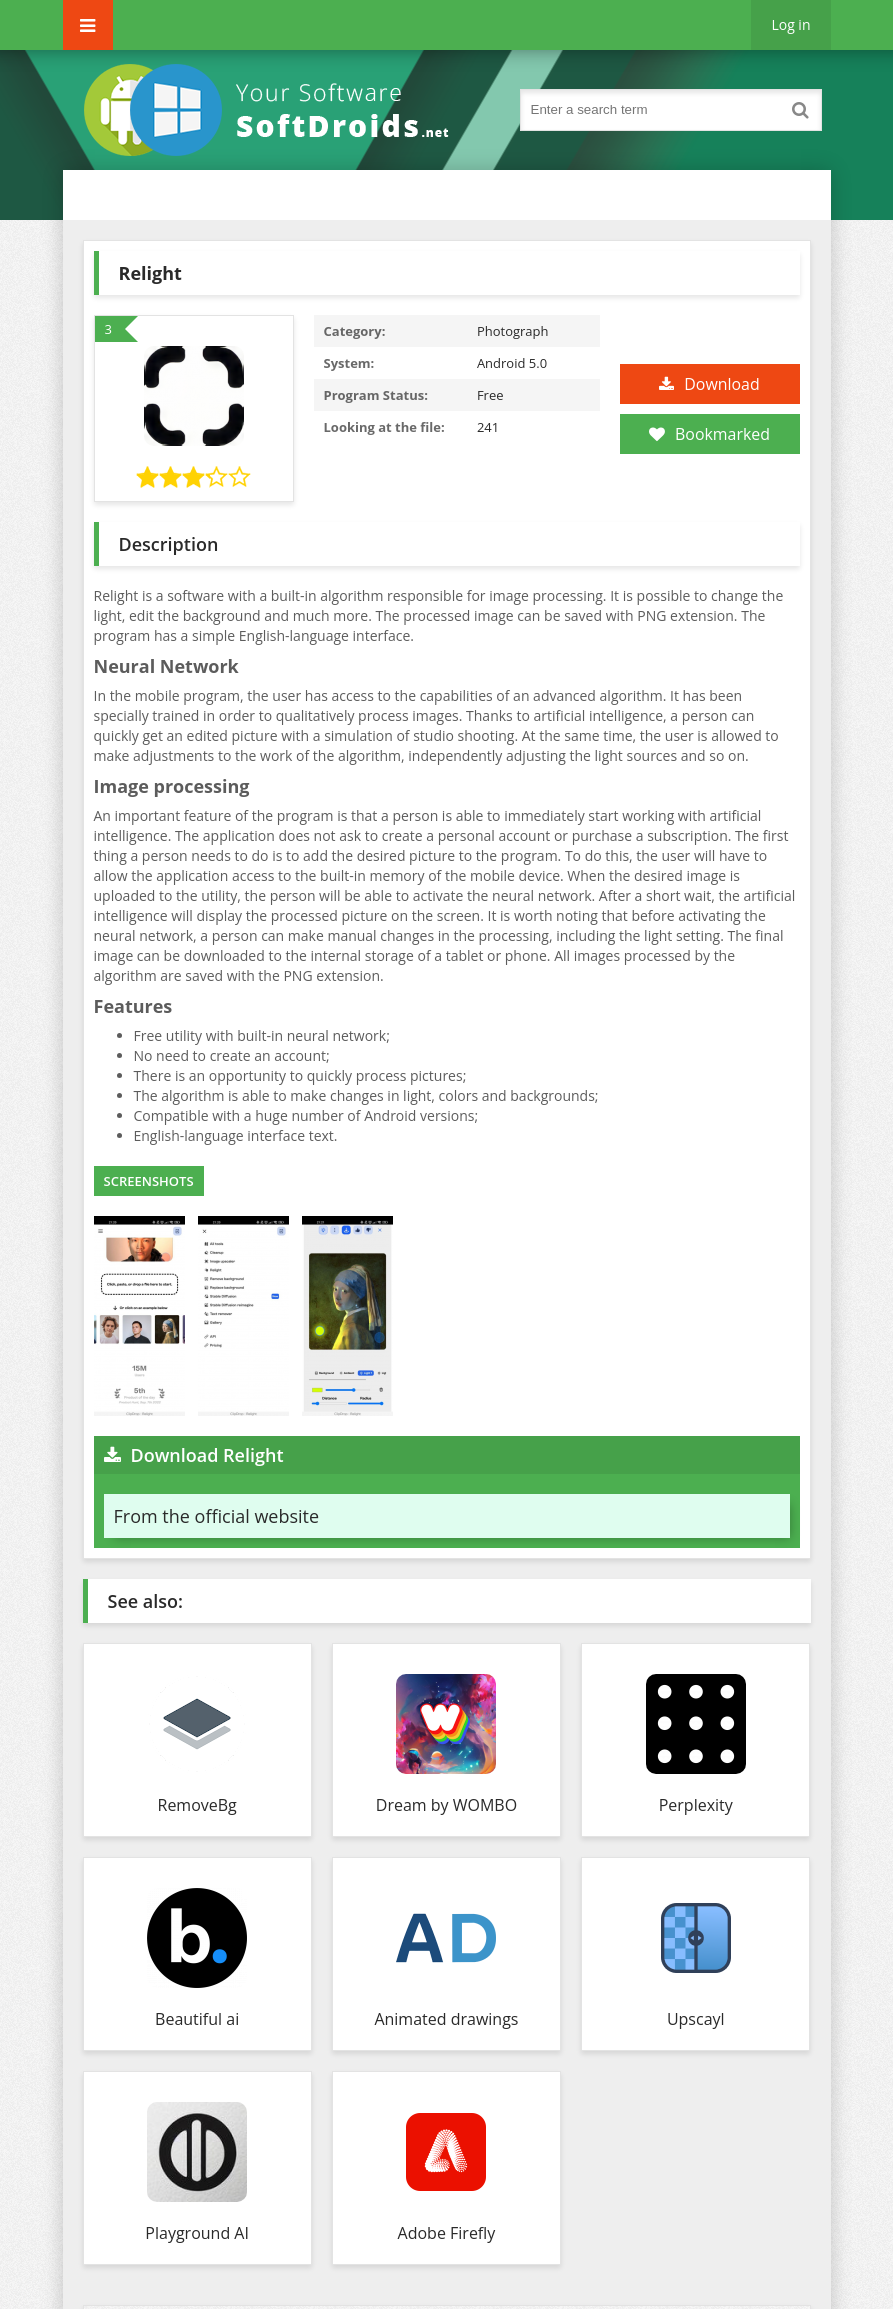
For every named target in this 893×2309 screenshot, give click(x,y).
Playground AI (197, 2233)
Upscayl (696, 2019)
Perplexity (696, 1805)
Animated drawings (446, 2019)
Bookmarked (709, 434)
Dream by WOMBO (446, 1805)
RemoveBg (197, 1805)
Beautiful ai (197, 2019)
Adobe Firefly (447, 2233)
